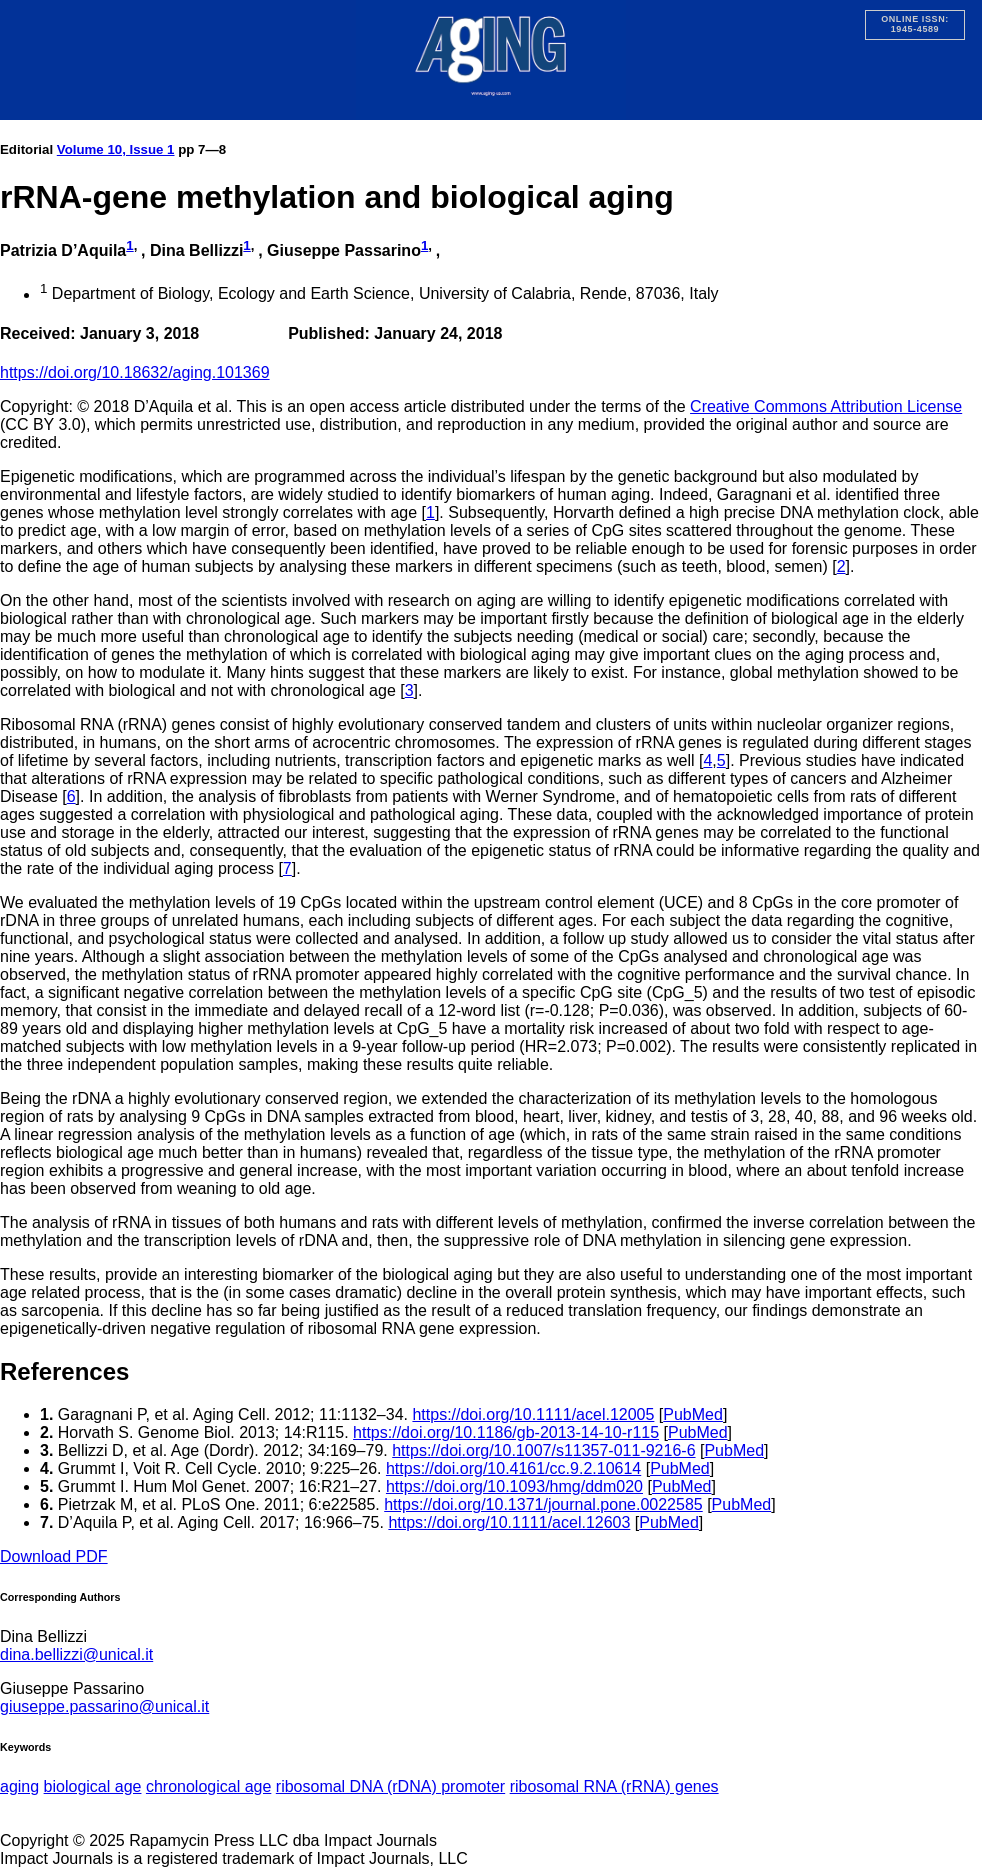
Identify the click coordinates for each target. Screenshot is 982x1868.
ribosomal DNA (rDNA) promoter (390, 1786)
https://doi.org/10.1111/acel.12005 (533, 1414)
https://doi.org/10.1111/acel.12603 (509, 1522)
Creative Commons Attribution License (826, 406)
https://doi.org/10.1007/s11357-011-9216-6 (543, 1450)
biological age (93, 1786)
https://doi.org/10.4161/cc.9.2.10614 (513, 1468)
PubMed (693, 1414)
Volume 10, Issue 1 (116, 149)
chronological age (208, 1786)
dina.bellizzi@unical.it (76, 1654)
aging (19, 1786)
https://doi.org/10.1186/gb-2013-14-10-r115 (506, 1432)
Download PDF (54, 1556)
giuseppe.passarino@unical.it (104, 1706)
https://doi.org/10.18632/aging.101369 (135, 372)
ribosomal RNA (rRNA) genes (614, 1786)
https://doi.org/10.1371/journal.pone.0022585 (543, 1504)
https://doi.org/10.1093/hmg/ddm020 (514, 1486)
